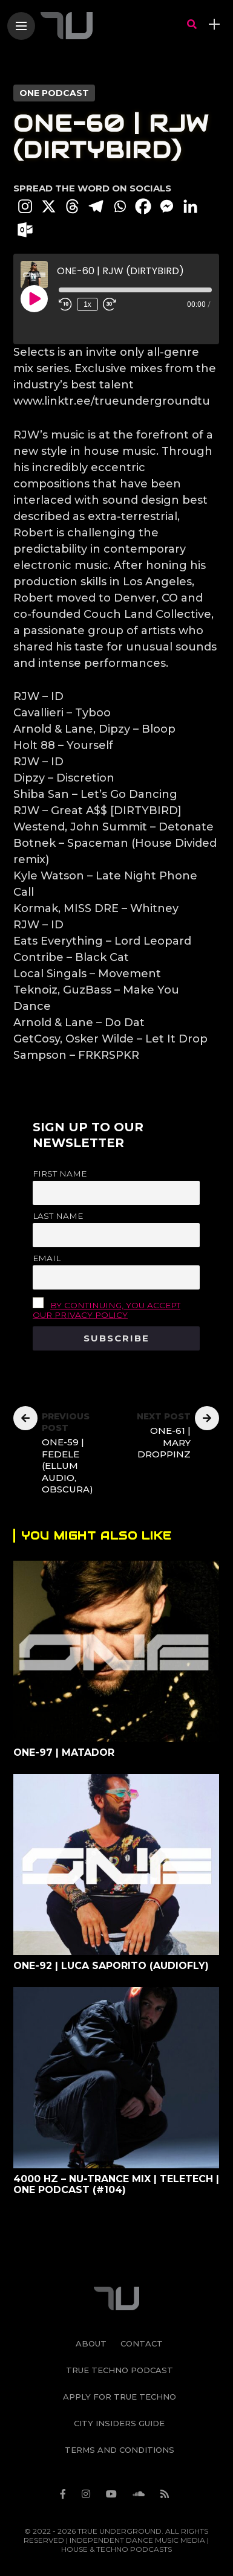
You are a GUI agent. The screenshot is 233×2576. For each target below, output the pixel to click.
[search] (192, 24)
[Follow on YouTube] (113, 2486)
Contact (141, 2335)
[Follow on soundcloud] (140, 2486)
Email (47, 1258)
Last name (58, 1216)
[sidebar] (214, 24)
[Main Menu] (21, 26)
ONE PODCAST (54, 93)
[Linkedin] (190, 206)
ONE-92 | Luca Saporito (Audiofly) (111, 1965)
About (91, 2335)
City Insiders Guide (119, 2415)
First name (60, 1173)
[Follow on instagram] (88, 2486)
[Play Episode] (34, 298)
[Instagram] (25, 206)
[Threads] (72, 206)
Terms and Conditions (119, 2442)
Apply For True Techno (119, 2389)
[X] (48, 206)
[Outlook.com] (25, 229)
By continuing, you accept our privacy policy (106, 1310)
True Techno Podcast (119, 2362)
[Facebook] (143, 206)
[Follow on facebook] (65, 2486)
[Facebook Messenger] (166, 206)
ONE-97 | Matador (63, 1752)
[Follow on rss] (166, 2486)
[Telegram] (96, 206)
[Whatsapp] (119, 206)
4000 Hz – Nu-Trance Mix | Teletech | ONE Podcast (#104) (116, 2184)
